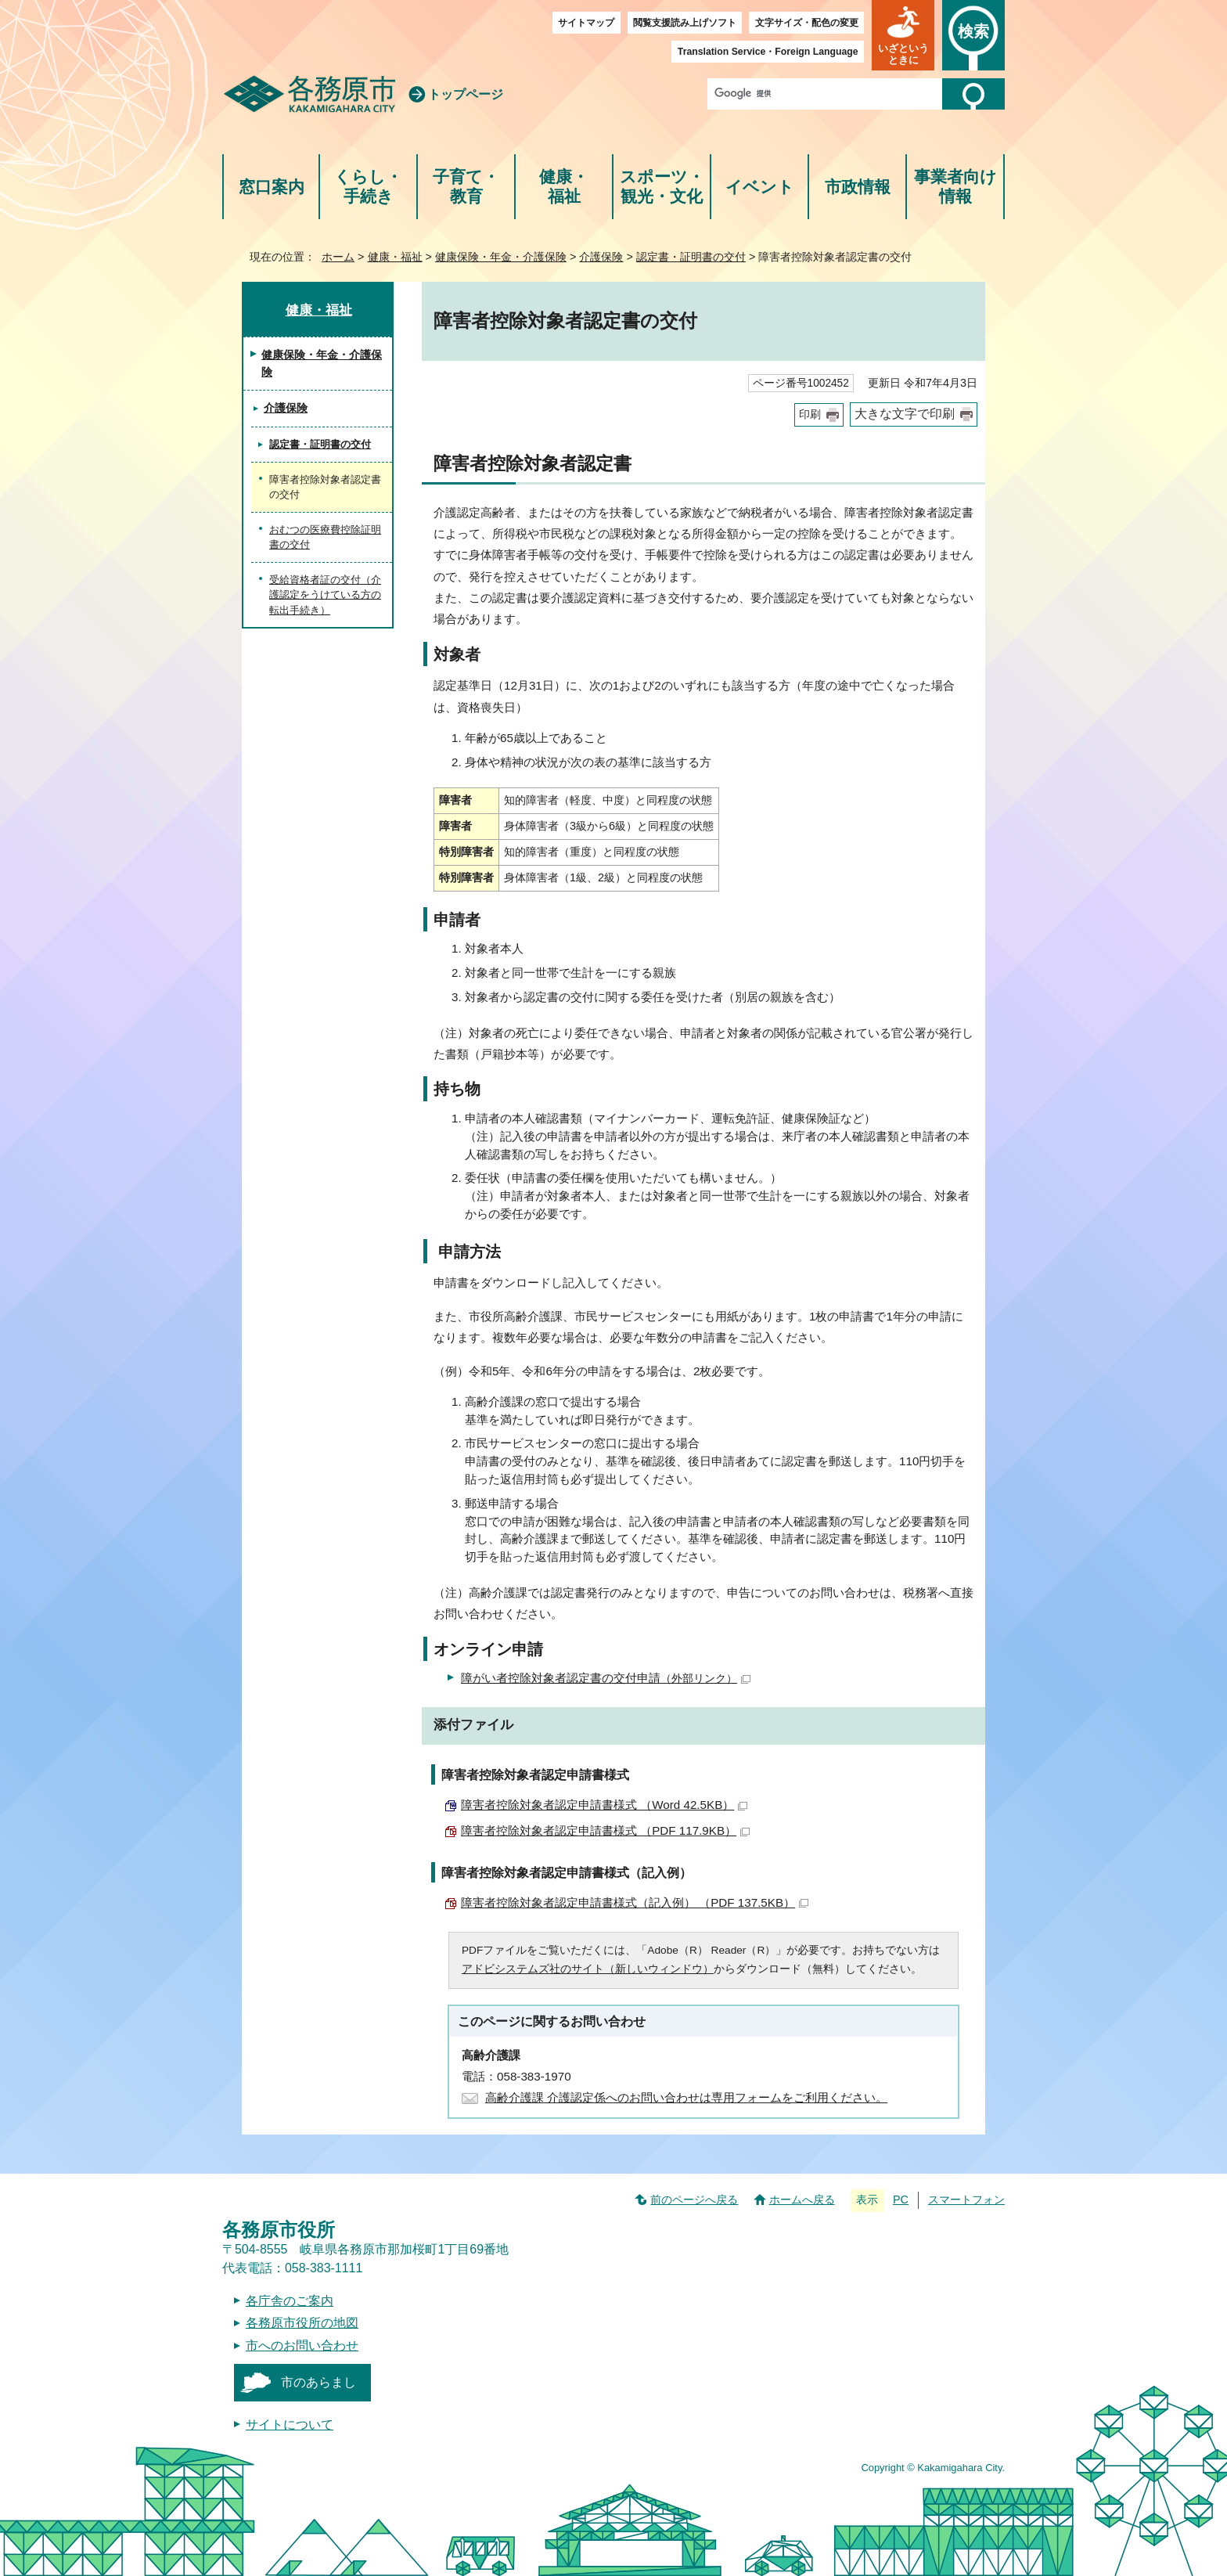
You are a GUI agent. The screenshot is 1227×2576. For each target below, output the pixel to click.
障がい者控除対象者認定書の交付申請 (605, 1677)
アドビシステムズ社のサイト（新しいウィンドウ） (588, 1969)
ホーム (338, 256)
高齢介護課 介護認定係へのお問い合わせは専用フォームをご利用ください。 (686, 2097)
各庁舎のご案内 (289, 2301)
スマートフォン (966, 2199)
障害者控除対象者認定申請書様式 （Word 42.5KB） (604, 1804)
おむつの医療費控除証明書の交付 (325, 537)
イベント (759, 187)
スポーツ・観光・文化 (662, 187)
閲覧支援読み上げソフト (684, 22)
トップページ (465, 94)
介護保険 (601, 256)
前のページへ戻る (694, 2199)
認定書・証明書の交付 (691, 256)
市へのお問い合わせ (302, 2345)
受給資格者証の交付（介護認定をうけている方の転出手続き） (325, 595)
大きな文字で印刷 (905, 413)
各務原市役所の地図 (302, 2322)
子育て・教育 (466, 187)
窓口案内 (271, 187)
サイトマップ (586, 22)
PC (901, 2199)
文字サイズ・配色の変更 (806, 22)
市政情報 (858, 187)
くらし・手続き (368, 187)
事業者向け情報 (955, 187)
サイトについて (289, 2424)
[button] (903, 35)
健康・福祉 (563, 187)
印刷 (810, 414)
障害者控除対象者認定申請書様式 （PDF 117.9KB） (605, 1830)
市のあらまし (318, 2382)
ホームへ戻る (802, 2199)
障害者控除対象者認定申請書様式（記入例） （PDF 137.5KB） (634, 1902)
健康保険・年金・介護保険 (501, 256)
